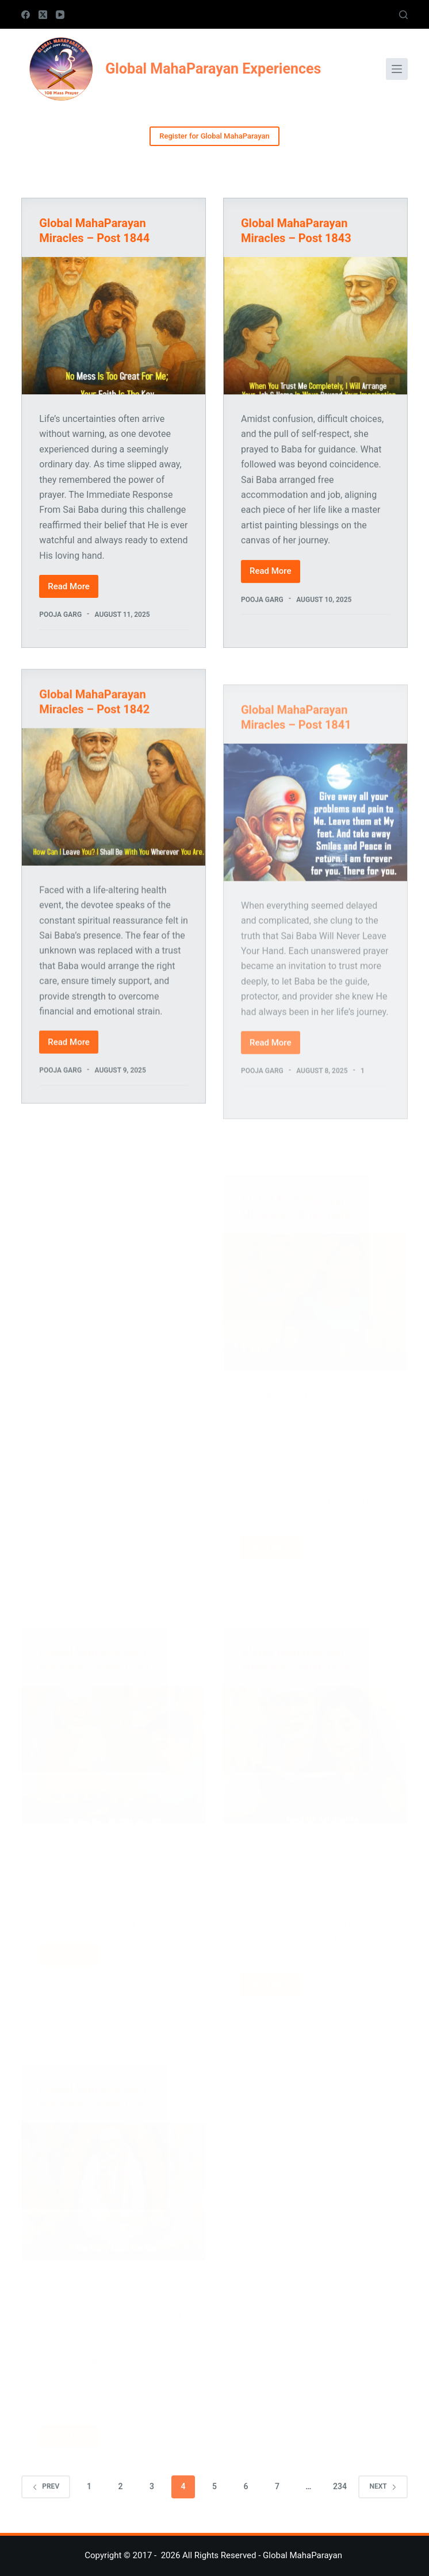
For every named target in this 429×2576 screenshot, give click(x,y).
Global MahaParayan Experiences (213, 68)
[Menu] (397, 69)
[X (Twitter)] (43, 14)
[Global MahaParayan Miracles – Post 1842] (113, 809)
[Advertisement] (113, 1193)
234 (340, 2486)
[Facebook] (25, 14)
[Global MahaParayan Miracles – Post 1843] (315, 326)
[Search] (403, 14)
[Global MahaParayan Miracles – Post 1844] (113, 325)
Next (382, 2486)
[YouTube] (60, 14)
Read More (73, 589)
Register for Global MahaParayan (214, 136)
